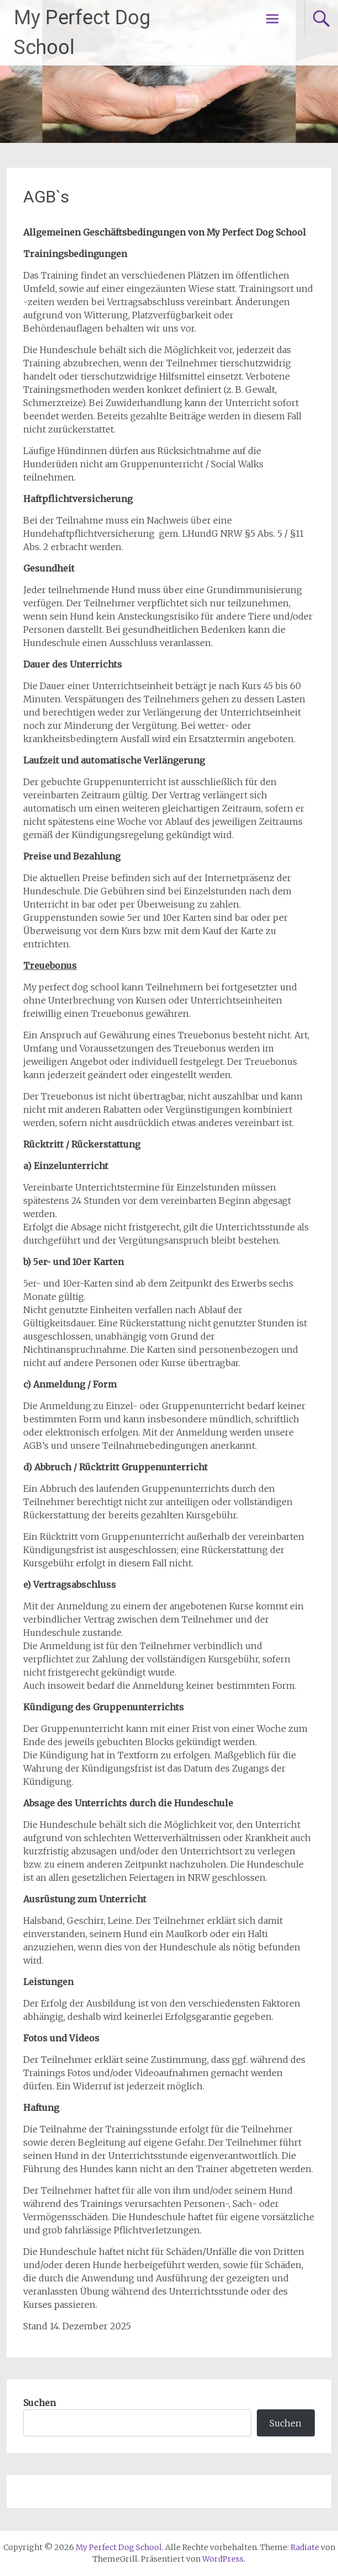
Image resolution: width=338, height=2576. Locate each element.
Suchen (39, 2402)
